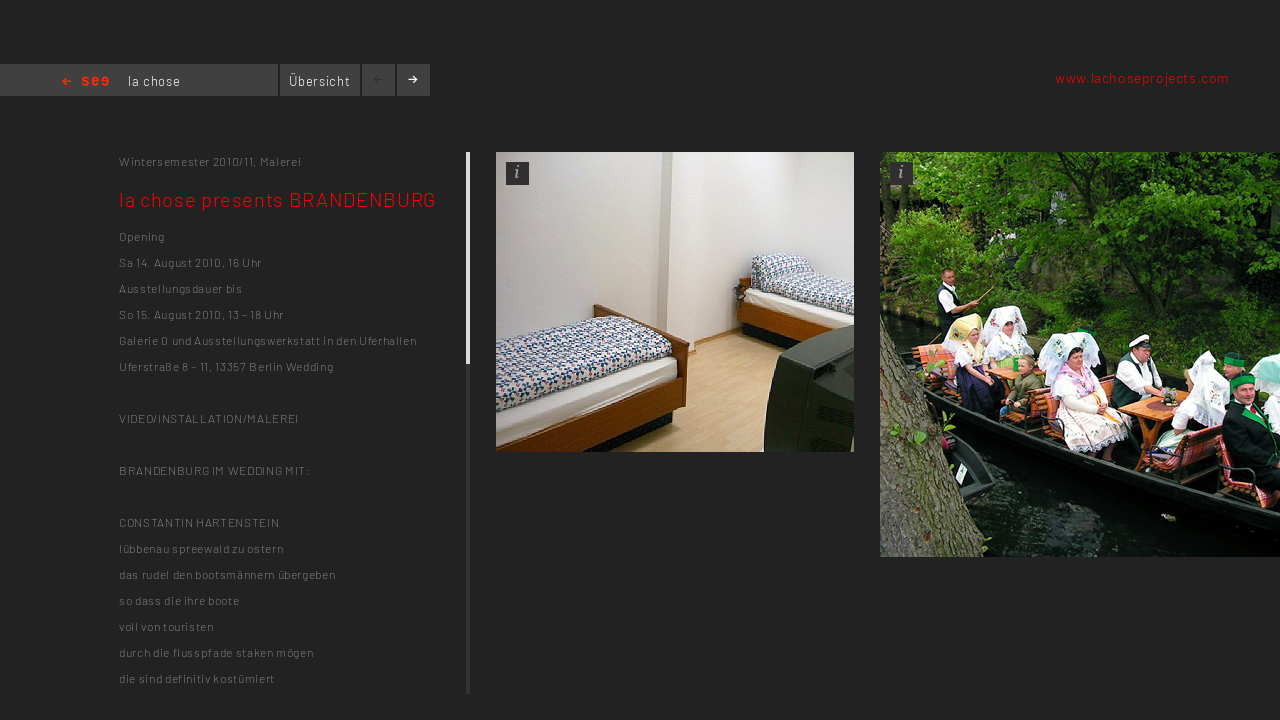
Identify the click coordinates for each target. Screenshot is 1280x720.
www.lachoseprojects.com (1142, 77)
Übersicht (319, 81)
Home (85, 82)
